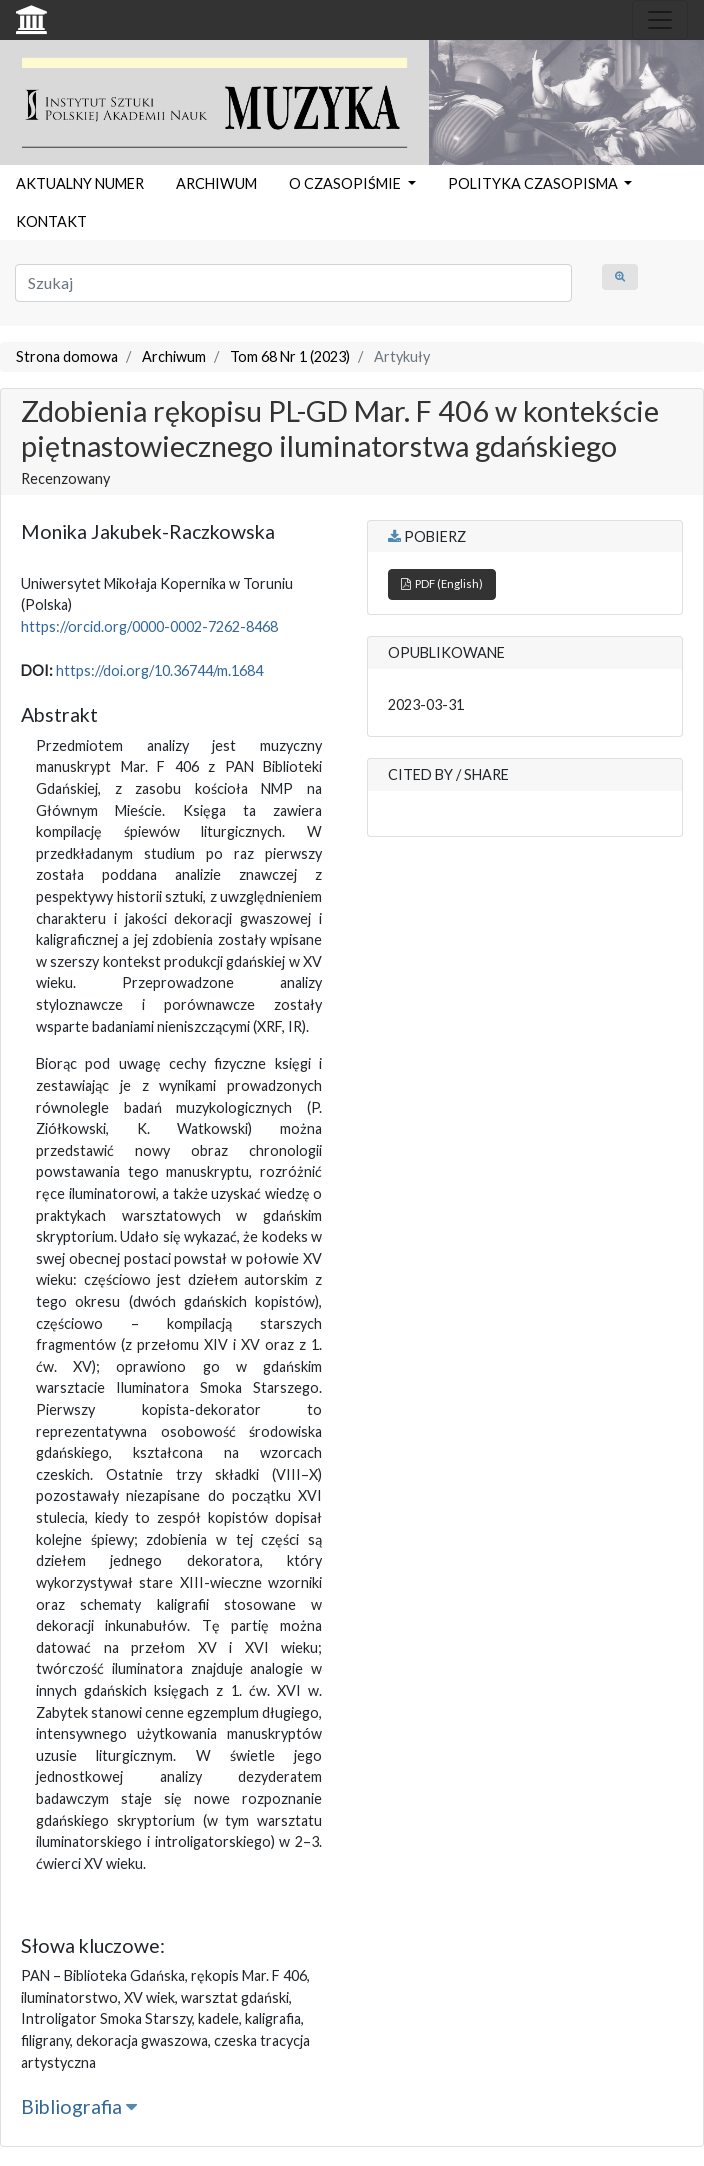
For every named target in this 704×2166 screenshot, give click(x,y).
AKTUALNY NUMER (80, 183)
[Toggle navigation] (660, 20)
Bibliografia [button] (79, 2106)
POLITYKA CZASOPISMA (534, 183)
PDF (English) (442, 583)
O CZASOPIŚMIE (346, 183)
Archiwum (174, 356)
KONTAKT (51, 221)
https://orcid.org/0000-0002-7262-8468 (149, 626)
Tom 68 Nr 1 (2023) (290, 356)
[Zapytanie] (293, 283)
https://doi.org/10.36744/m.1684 (159, 670)
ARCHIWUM (216, 183)
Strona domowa (67, 356)
